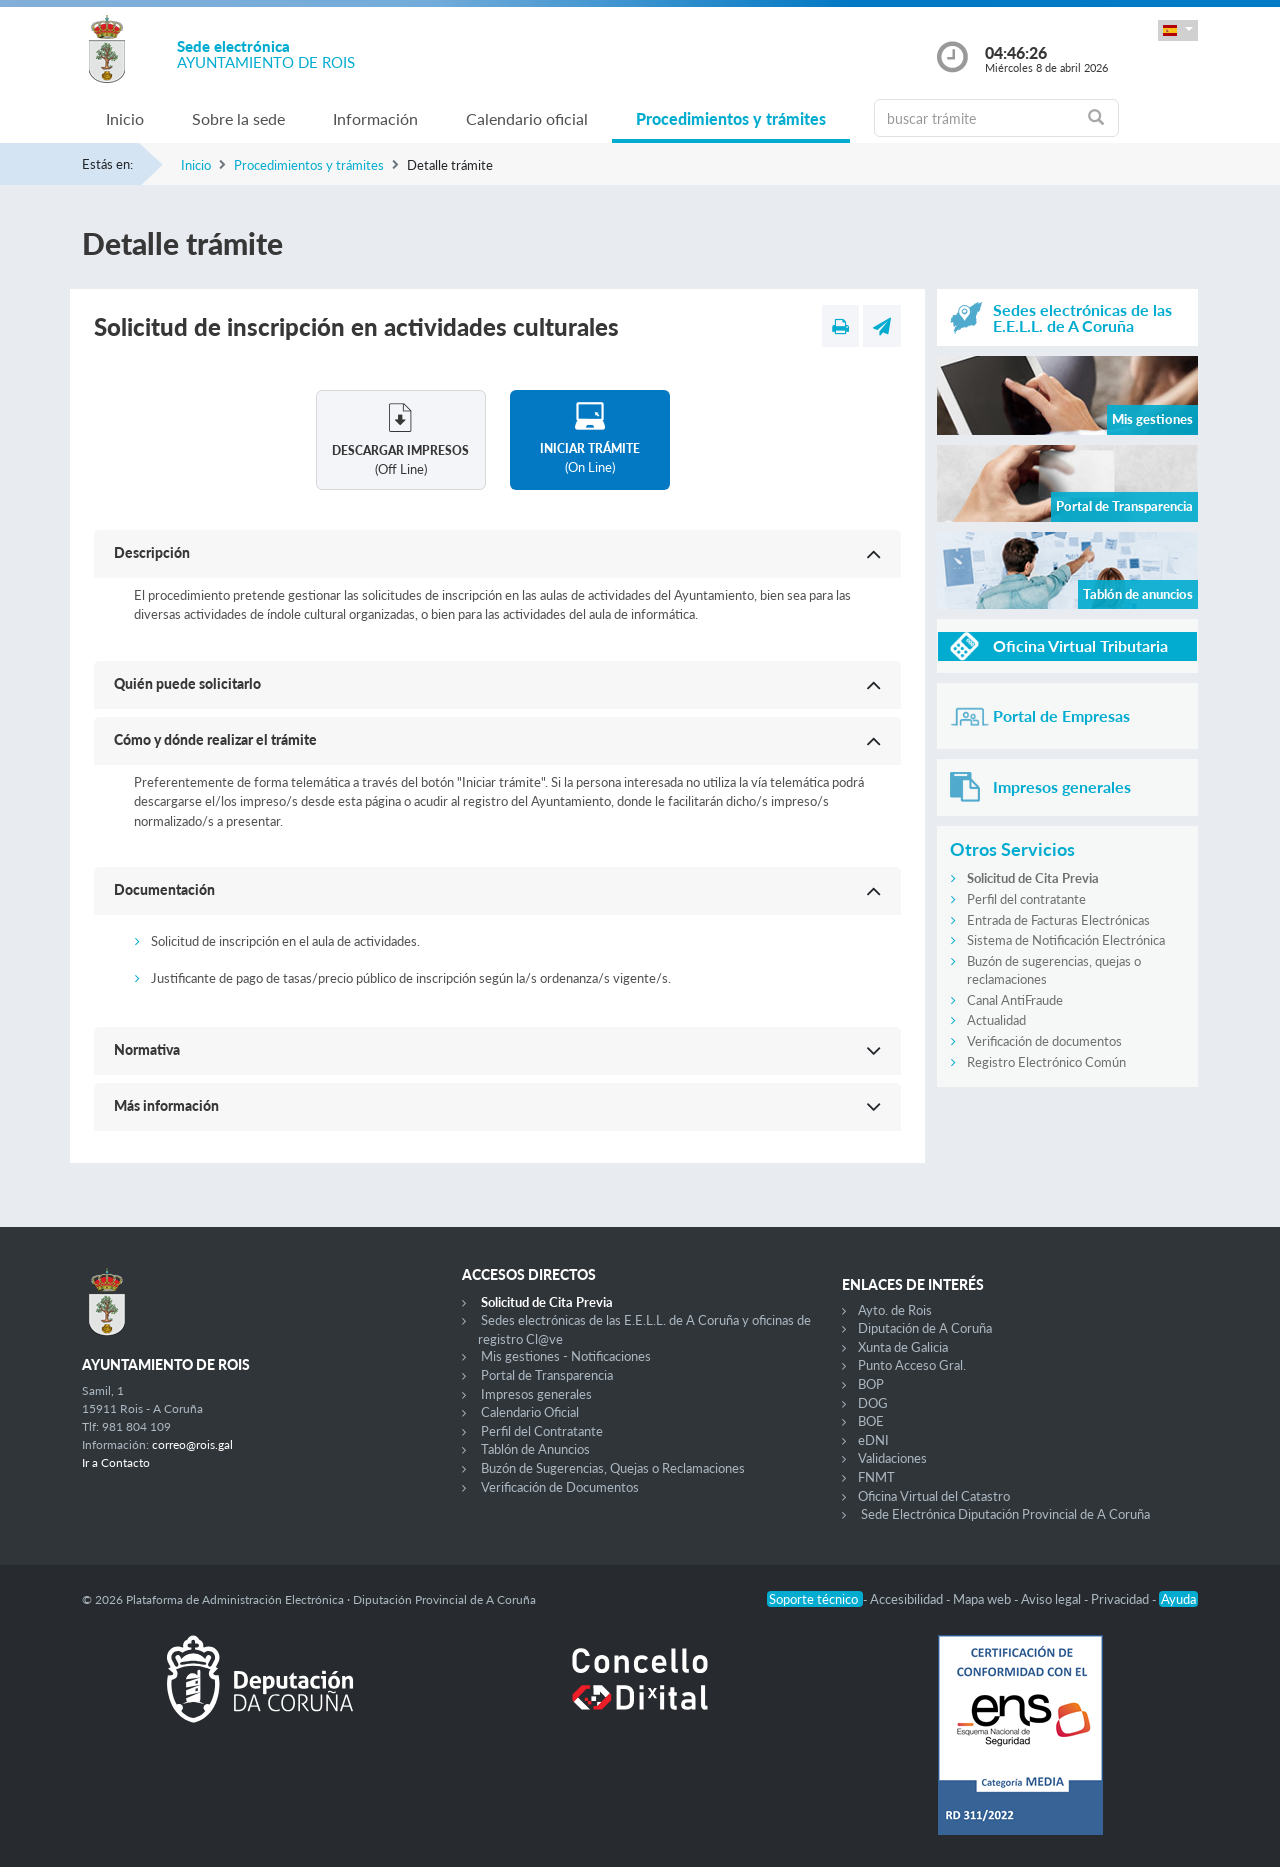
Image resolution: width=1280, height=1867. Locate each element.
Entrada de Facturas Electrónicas (1058, 920)
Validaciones (892, 1458)
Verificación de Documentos (560, 1487)
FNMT (876, 1477)
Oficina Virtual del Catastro (934, 1496)
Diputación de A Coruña (925, 1328)
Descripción (152, 552)
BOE (871, 1421)
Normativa (147, 1049)
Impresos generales (536, 1394)
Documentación (164, 889)
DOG (873, 1403)
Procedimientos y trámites (731, 118)
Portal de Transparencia (547, 1375)
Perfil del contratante (1026, 899)
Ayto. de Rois (895, 1310)
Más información (166, 1105)
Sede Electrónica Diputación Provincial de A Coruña (1005, 1514)
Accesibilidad (908, 1599)
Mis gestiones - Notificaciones (566, 1356)
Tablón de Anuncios (535, 1449)
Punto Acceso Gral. (912, 1365)
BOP (871, 1384)
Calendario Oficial (530, 1412)
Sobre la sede (238, 118)
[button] (1178, 30)
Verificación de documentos (1044, 1041)
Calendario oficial (527, 118)
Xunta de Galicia (903, 1347)
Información (375, 118)
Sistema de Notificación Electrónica (1066, 940)
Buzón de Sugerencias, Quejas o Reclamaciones (613, 1468)
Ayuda (1178, 1599)
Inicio (125, 118)
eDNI (873, 1440)
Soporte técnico (815, 1599)
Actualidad (996, 1020)
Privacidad (1121, 1599)
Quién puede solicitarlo (187, 683)
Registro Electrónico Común (1046, 1062)
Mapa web (983, 1599)
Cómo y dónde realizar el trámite (215, 739)
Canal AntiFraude (1015, 1000)
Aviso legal (1052, 1599)
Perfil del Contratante (542, 1431)
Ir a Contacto (116, 1462)
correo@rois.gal (192, 1444)
